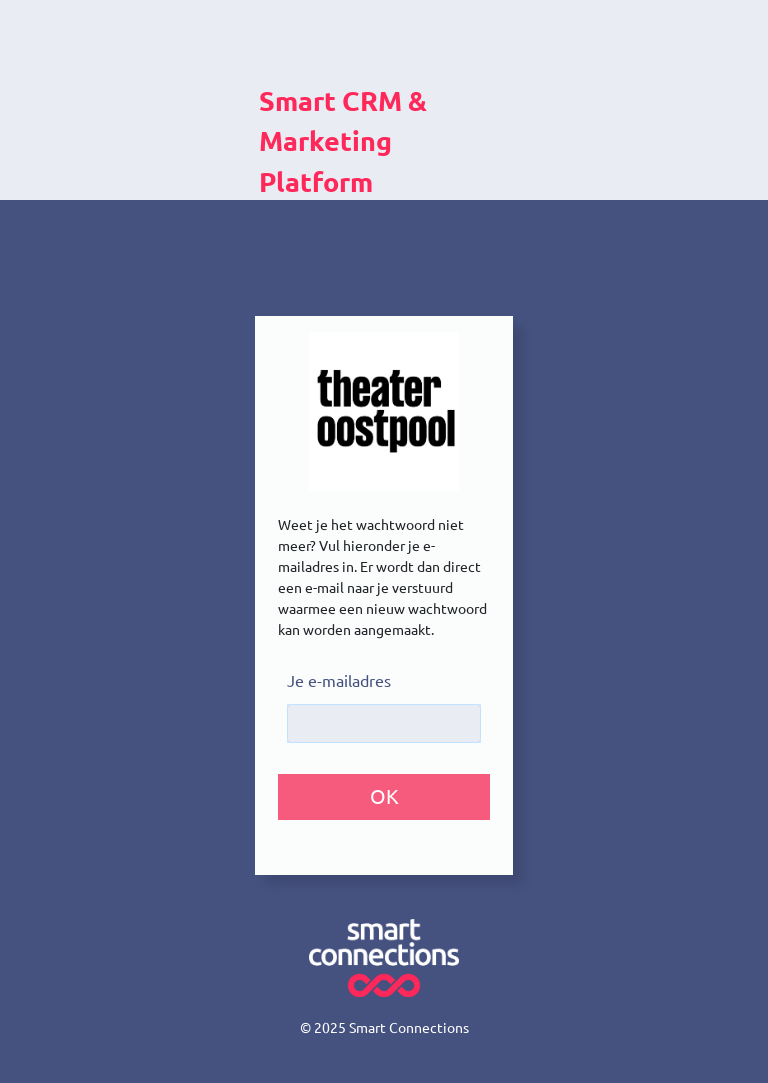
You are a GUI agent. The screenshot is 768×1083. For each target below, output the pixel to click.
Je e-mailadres (339, 681)
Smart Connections (409, 1028)
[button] (384, 797)
